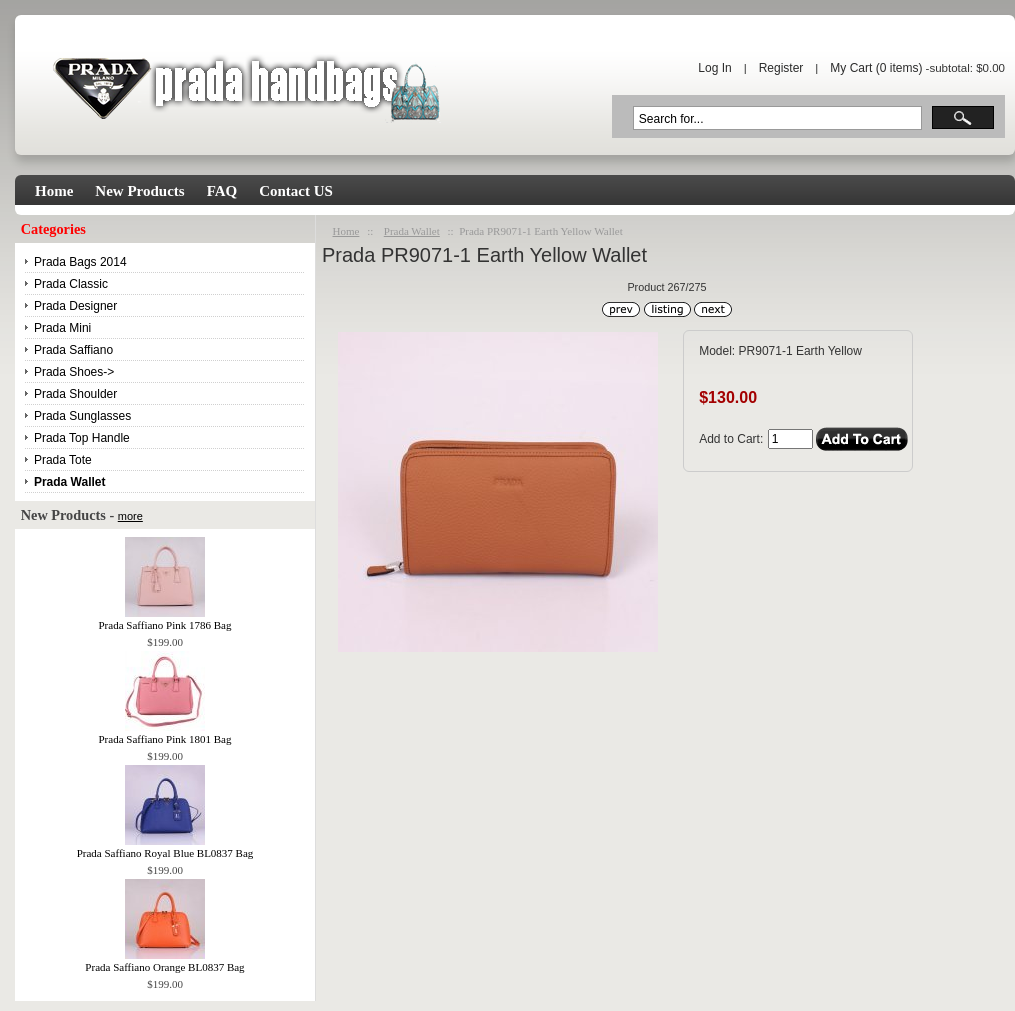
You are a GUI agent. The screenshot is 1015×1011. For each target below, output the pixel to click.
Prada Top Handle (82, 438)
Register (781, 68)
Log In (714, 68)
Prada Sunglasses (82, 416)
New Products (139, 191)
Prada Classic (71, 284)
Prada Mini (62, 328)
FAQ (222, 191)
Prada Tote (63, 460)
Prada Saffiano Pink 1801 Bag (164, 733)
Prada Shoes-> (74, 372)
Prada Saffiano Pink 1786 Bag (164, 619)
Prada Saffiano (73, 350)
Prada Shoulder (75, 394)
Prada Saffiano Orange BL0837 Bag (164, 961)
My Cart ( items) (876, 68)
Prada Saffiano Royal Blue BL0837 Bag (165, 847)
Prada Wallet (412, 231)
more (130, 516)
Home (54, 191)
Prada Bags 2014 (80, 262)
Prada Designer (75, 306)
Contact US (296, 191)
